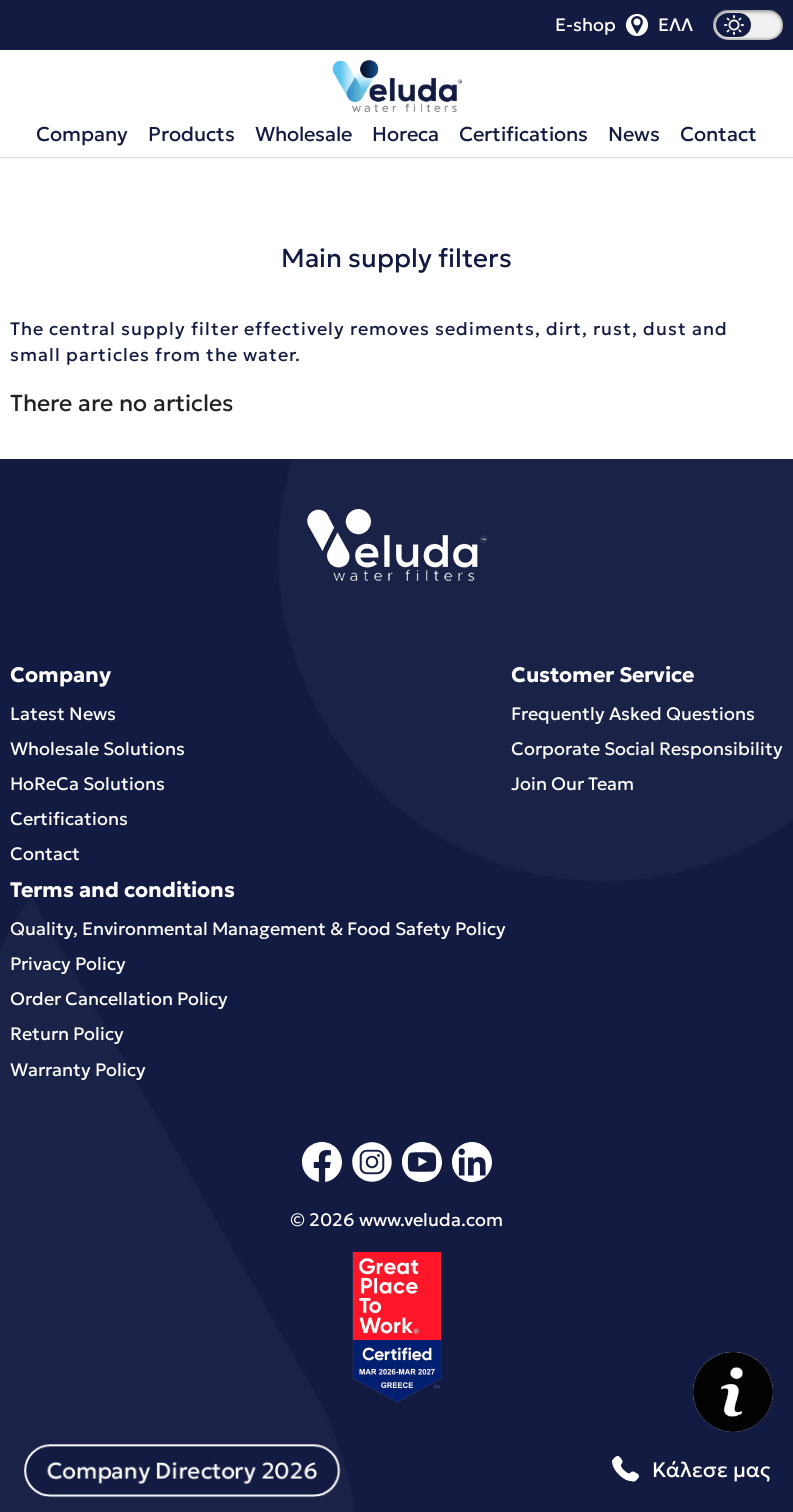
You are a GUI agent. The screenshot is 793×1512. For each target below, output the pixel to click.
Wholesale (303, 134)
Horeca (405, 134)
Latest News (63, 713)
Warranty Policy (78, 1069)
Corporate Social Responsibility (647, 748)
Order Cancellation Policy (119, 998)
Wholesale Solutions (97, 748)
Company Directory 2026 (182, 1470)
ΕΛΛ (675, 25)
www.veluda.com (431, 1219)
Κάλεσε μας (688, 1471)
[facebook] (322, 1178)
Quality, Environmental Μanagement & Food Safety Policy (258, 928)
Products (191, 134)
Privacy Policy (68, 963)
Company (82, 134)
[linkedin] (472, 1178)
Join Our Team (572, 783)
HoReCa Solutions (87, 783)
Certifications (523, 134)
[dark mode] (748, 25)
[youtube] (422, 1178)
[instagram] (372, 1178)
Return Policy (67, 1033)
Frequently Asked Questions (633, 713)
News (634, 134)
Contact (718, 134)
